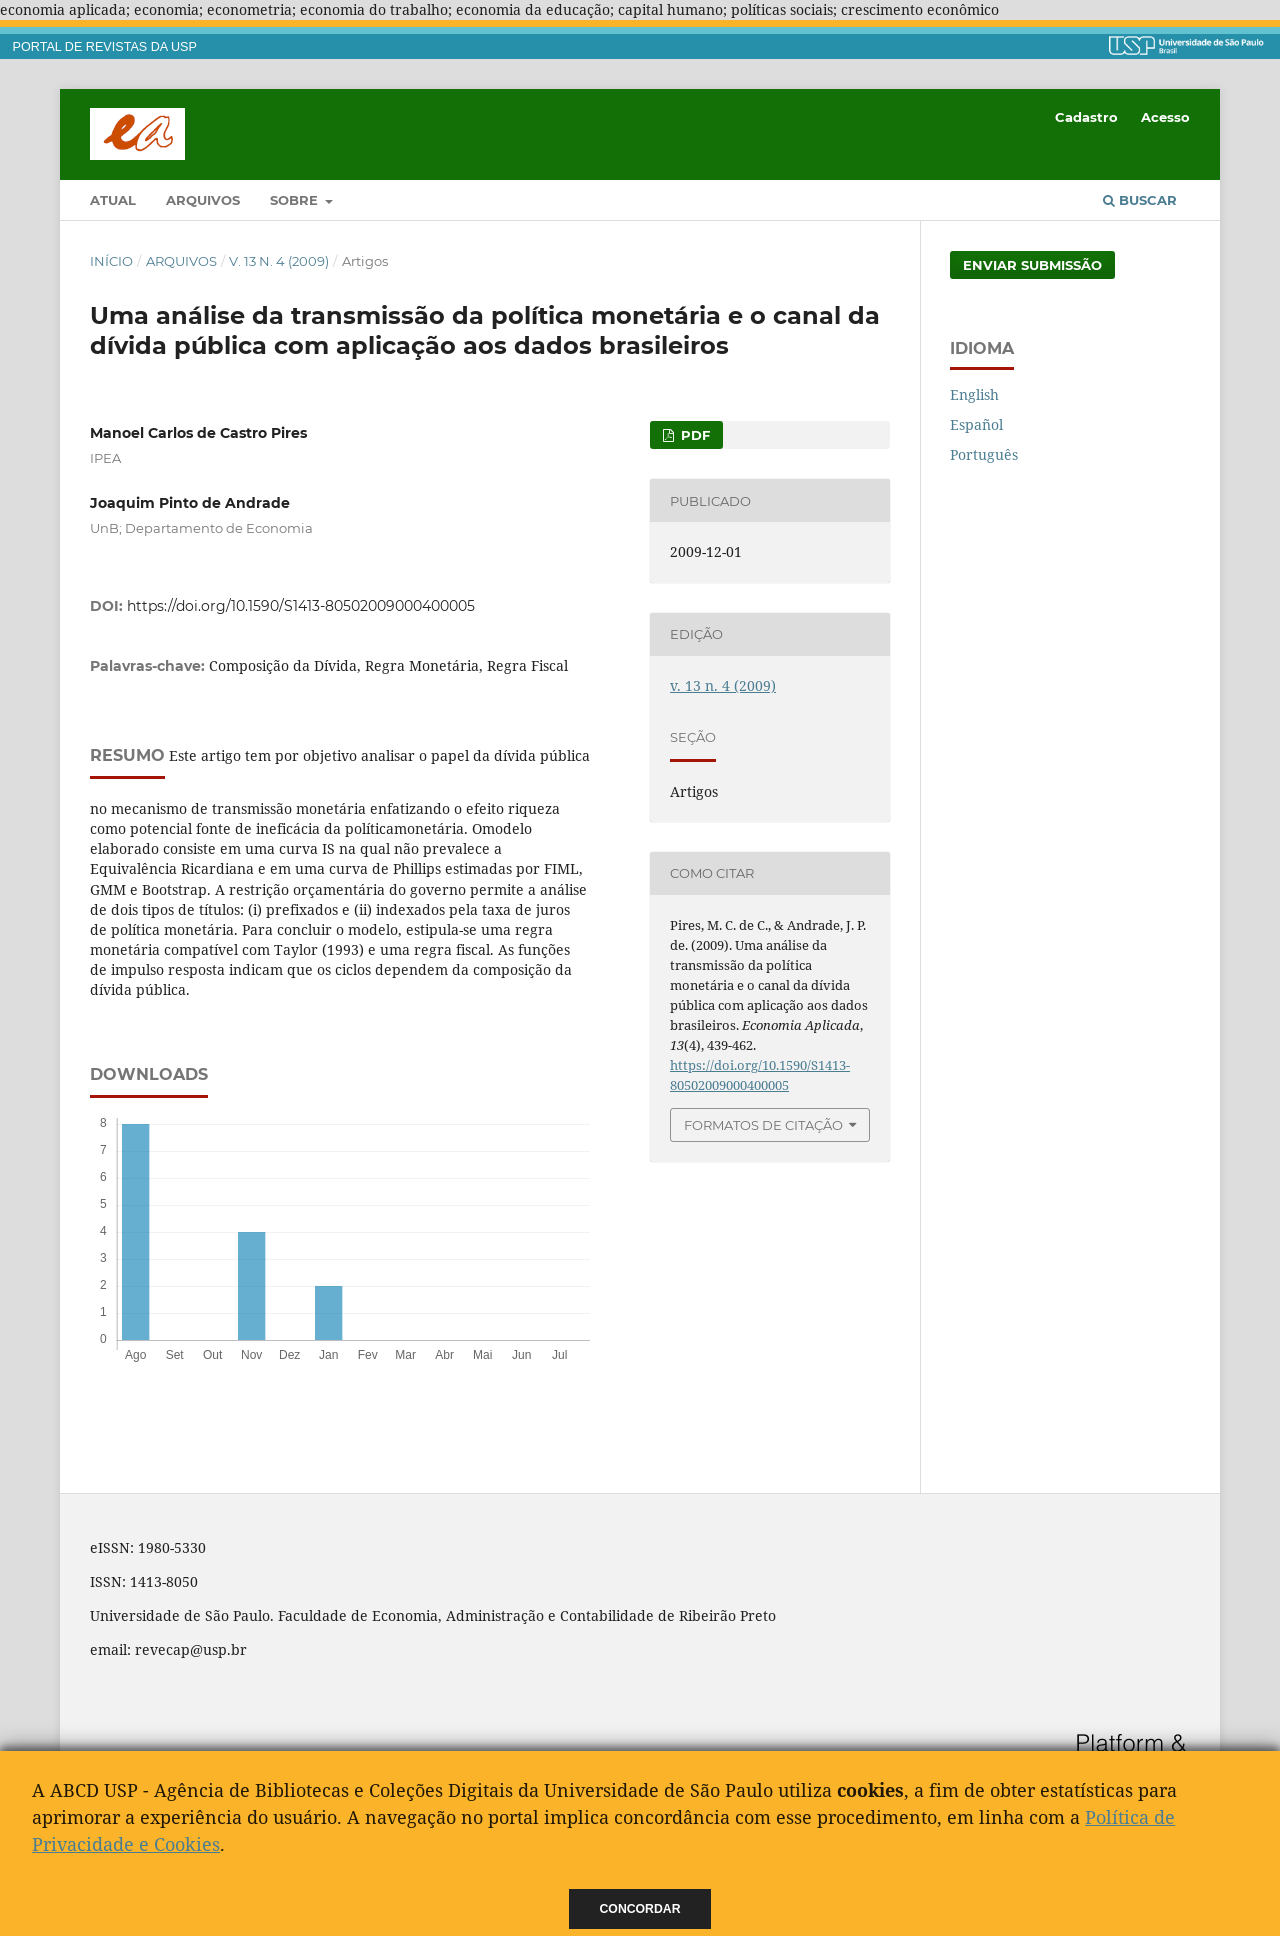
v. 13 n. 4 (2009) (279, 261)
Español (976, 424)
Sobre (296, 200)
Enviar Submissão (1032, 265)
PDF (693, 435)
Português (984, 454)
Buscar (1140, 200)
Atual (113, 200)
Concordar (640, 1909)
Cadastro (1086, 117)
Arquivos (203, 200)
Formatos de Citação (763, 1125)
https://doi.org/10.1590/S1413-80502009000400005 (301, 606)
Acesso (1165, 117)
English (974, 394)
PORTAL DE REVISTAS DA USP (105, 47)
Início (111, 261)
